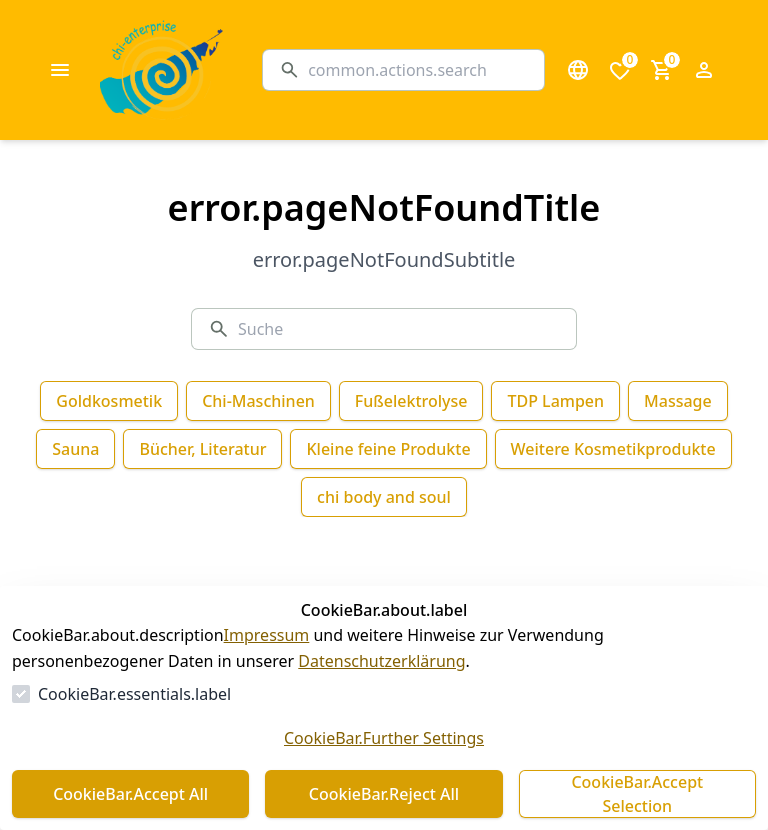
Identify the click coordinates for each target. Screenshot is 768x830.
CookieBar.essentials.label (134, 694)
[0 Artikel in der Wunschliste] (620, 70)
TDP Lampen (555, 401)
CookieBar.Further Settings (384, 738)
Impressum (267, 635)
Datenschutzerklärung (381, 661)
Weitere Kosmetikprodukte (613, 449)
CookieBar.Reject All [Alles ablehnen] (384, 794)
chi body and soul (384, 497)
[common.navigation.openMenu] (60, 70)
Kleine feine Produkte (388, 449)
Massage (678, 401)
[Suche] (418, 70)
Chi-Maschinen (258, 401)
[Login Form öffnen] (704, 70)
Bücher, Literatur (202, 449)
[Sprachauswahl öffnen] (578, 70)
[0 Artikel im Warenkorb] (662, 70)
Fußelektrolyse (411, 401)
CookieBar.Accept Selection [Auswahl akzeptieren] (637, 794)
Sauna (75, 449)
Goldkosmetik (109, 401)
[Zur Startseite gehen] (211, 70)
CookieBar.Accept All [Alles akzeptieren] (130, 794)
